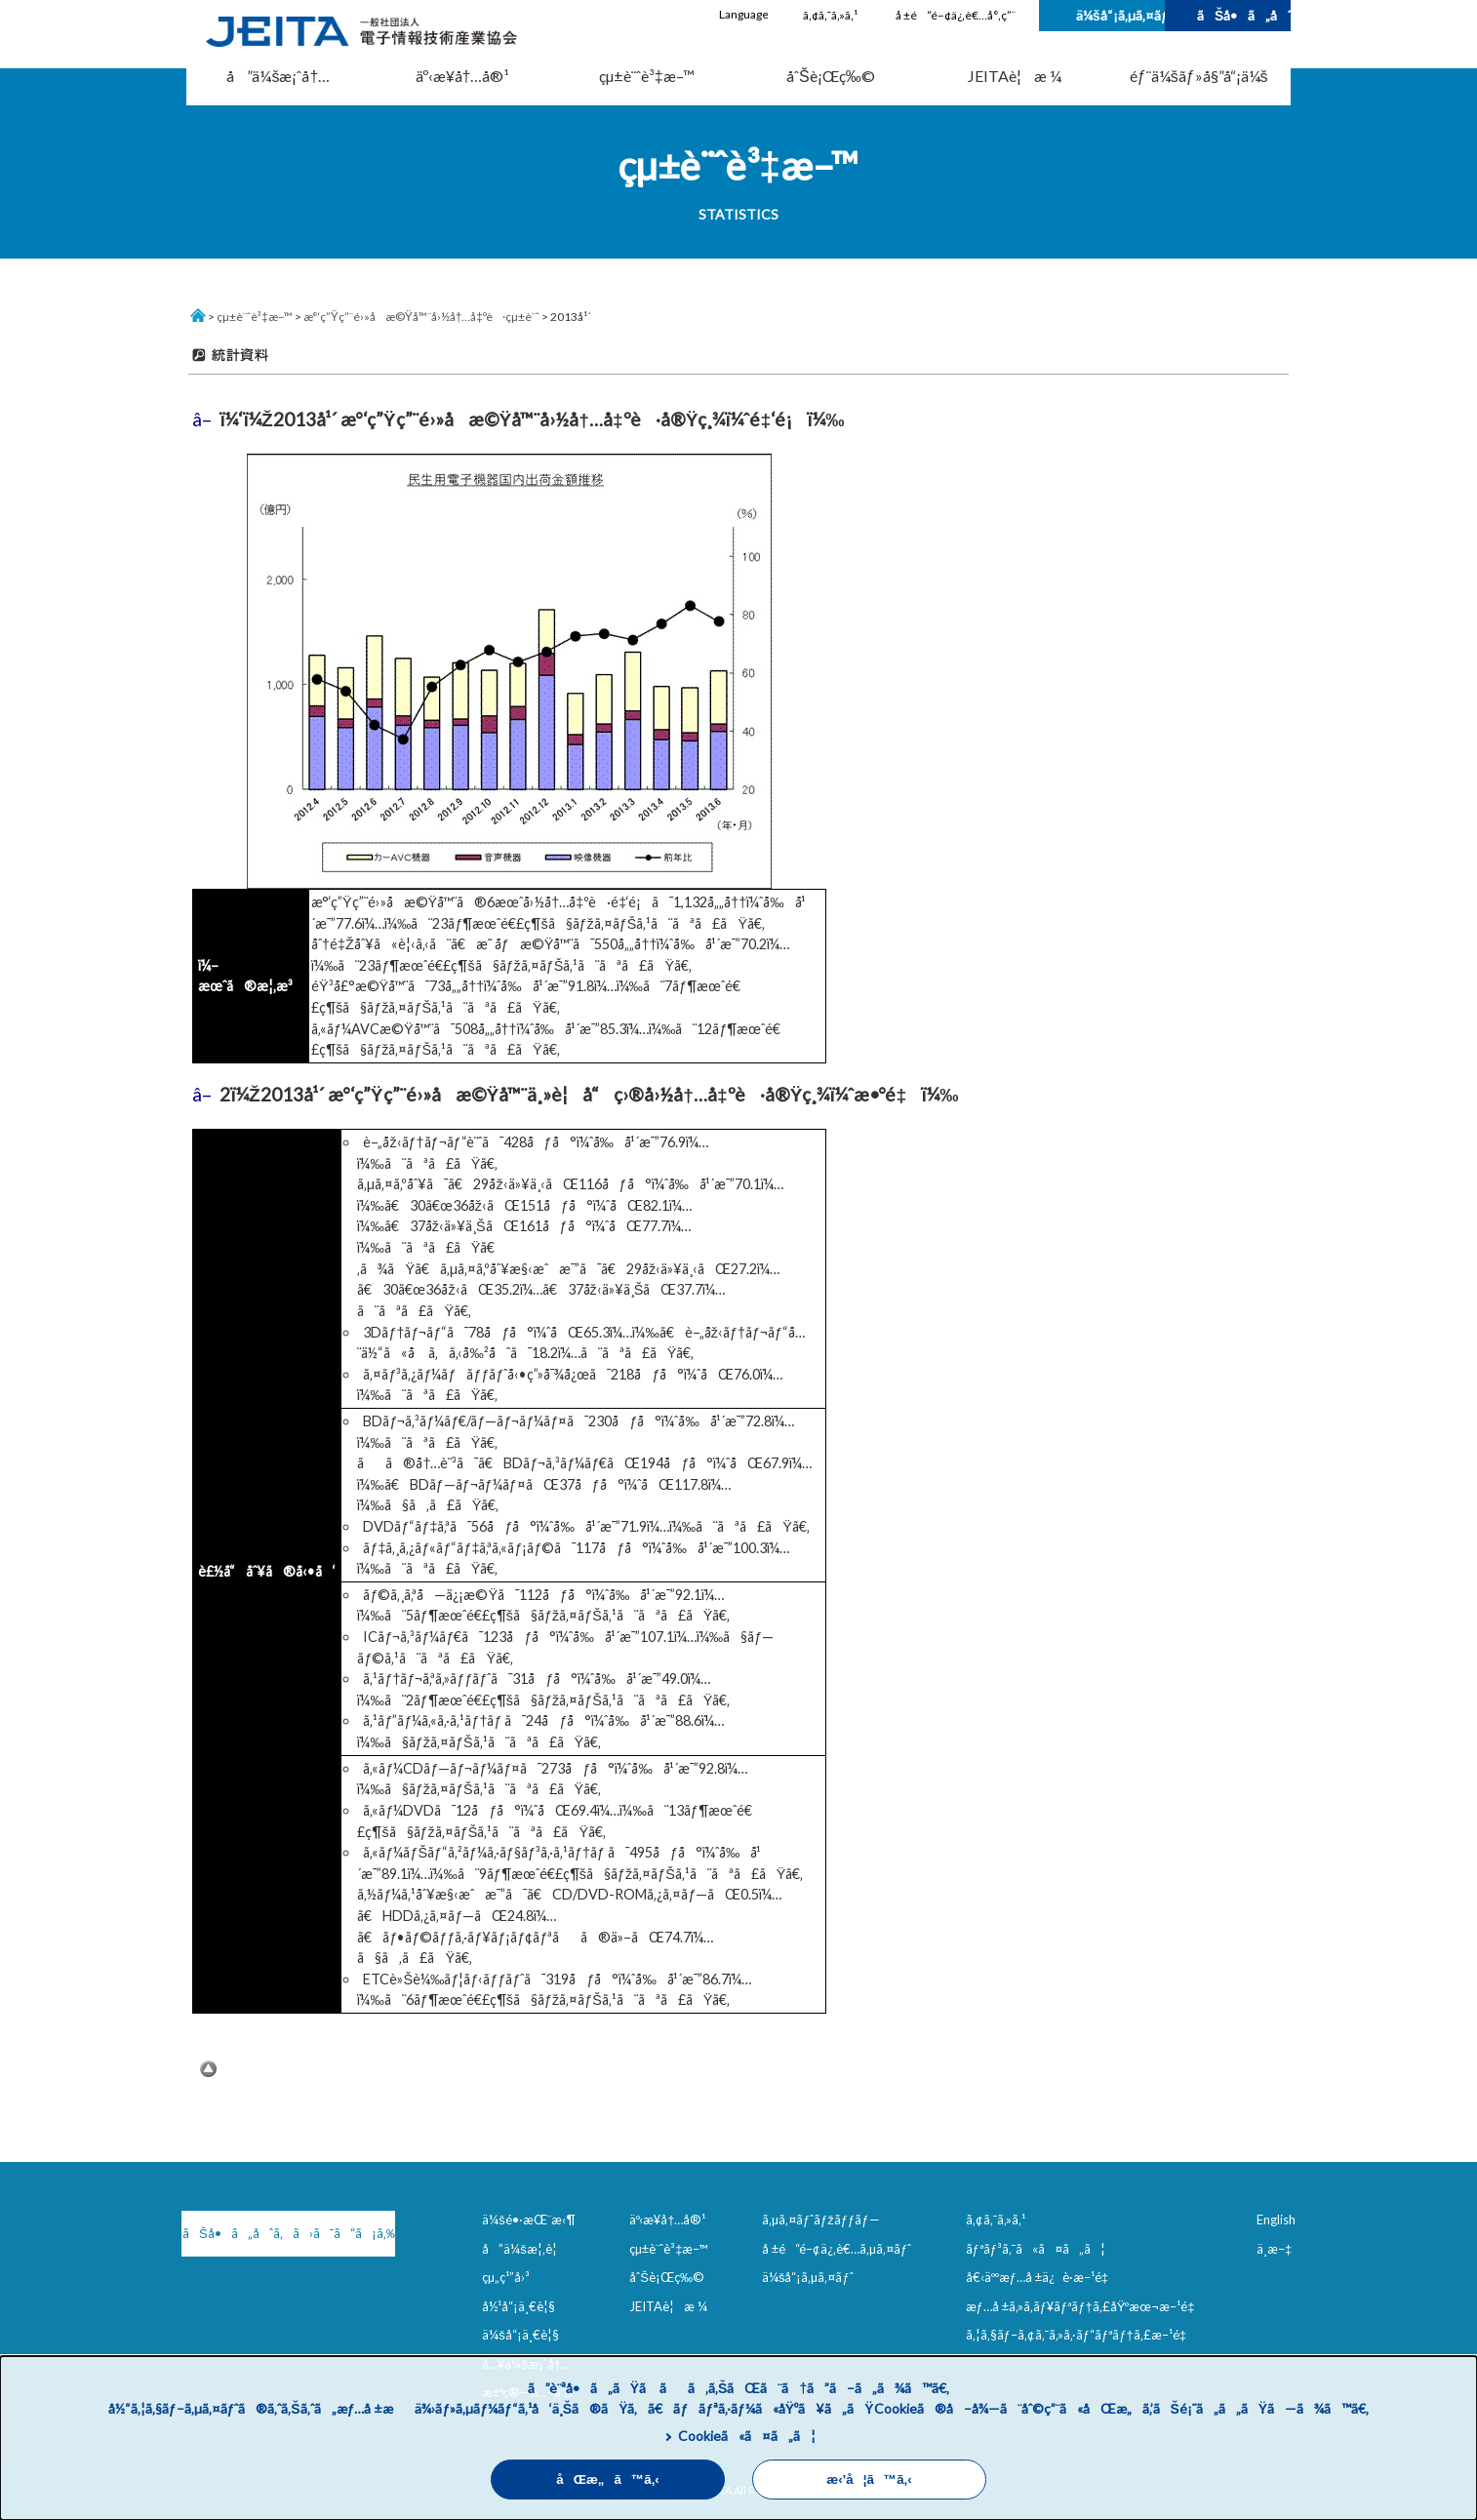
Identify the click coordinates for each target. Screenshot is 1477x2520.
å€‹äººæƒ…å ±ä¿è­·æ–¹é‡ (1041, 2277)
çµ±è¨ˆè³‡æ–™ (647, 75)
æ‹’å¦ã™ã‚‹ (868, 2479)
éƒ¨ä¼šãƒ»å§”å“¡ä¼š (1199, 75)
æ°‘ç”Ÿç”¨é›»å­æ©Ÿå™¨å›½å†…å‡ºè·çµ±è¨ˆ (421, 316)
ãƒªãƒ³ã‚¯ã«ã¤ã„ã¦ (1035, 2249)
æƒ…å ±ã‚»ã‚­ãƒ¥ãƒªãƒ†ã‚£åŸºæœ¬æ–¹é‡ (1084, 2306)
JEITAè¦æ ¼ (1014, 75)
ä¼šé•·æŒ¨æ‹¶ (529, 2219)
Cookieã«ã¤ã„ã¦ (747, 2435)
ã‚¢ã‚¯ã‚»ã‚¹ (830, 15)
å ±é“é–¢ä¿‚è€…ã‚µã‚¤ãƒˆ (836, 2249)
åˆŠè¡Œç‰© (830, 75)
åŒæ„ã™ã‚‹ (607, 2479)
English (1276, 2219)
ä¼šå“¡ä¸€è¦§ (520, 2334)
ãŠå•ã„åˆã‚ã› (1244, 15)
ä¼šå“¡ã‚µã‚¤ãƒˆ (1120, 15)
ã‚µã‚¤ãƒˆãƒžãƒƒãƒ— (821, 2219)
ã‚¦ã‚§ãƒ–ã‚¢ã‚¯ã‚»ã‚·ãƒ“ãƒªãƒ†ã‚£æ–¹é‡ (1080, 2334)
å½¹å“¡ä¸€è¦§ (518, 2306)
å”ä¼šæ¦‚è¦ (524, 2249)
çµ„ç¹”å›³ (506, 2277)
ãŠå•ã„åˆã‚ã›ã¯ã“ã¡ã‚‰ (284, 2233)
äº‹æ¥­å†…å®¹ (463, 75)
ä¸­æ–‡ (1274, 2249)
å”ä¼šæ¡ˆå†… (278, 75)
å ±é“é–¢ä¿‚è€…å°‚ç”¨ (956, 15)
